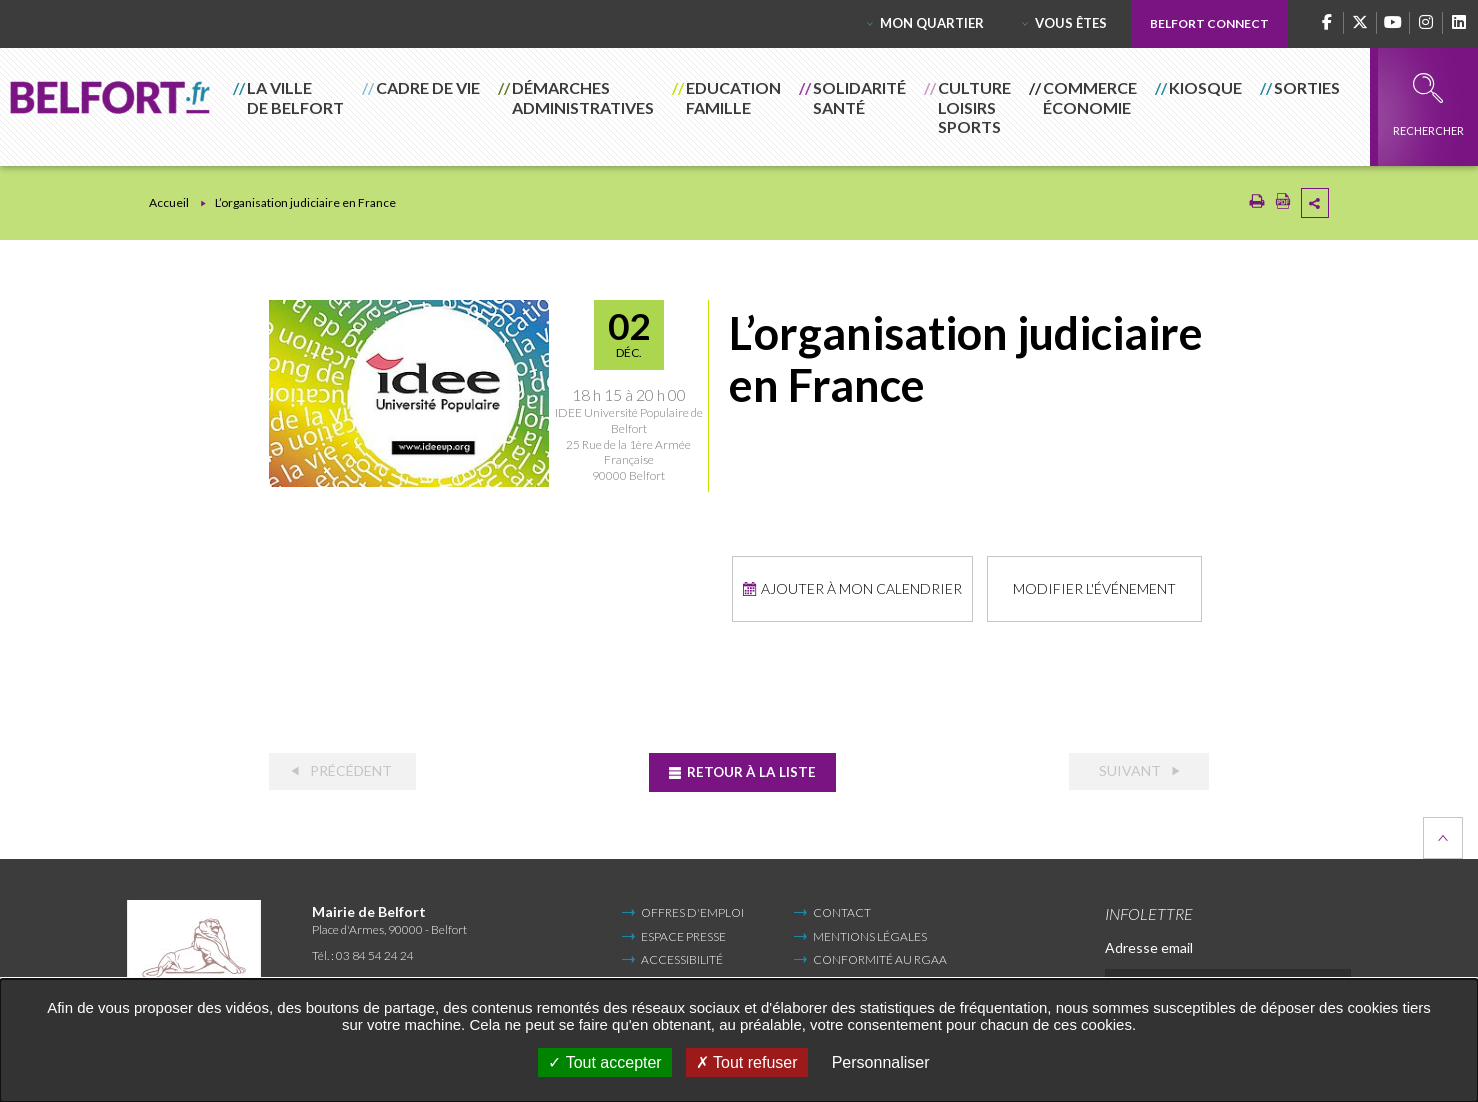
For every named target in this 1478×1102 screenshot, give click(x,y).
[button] (289, 107)
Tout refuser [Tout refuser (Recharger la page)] (747, 1062)
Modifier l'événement (1093, 587)
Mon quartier (932, 23)
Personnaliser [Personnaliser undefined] (881, 1062)
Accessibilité (682, 957)
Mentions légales (870, 933)
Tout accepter (604, 1062)
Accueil (169, 202)
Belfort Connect (1209, 23)
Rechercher (1428, 105)
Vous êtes (1071, 23)
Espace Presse (683, 933)
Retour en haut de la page (1443, 836)
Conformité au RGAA (880, 957)
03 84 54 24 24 (375, 953)
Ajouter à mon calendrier (858, 587)
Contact (842, 910)
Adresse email (1149, 945)
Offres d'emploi (692, 910)
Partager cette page (1315, 203)
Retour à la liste (750, 769)
